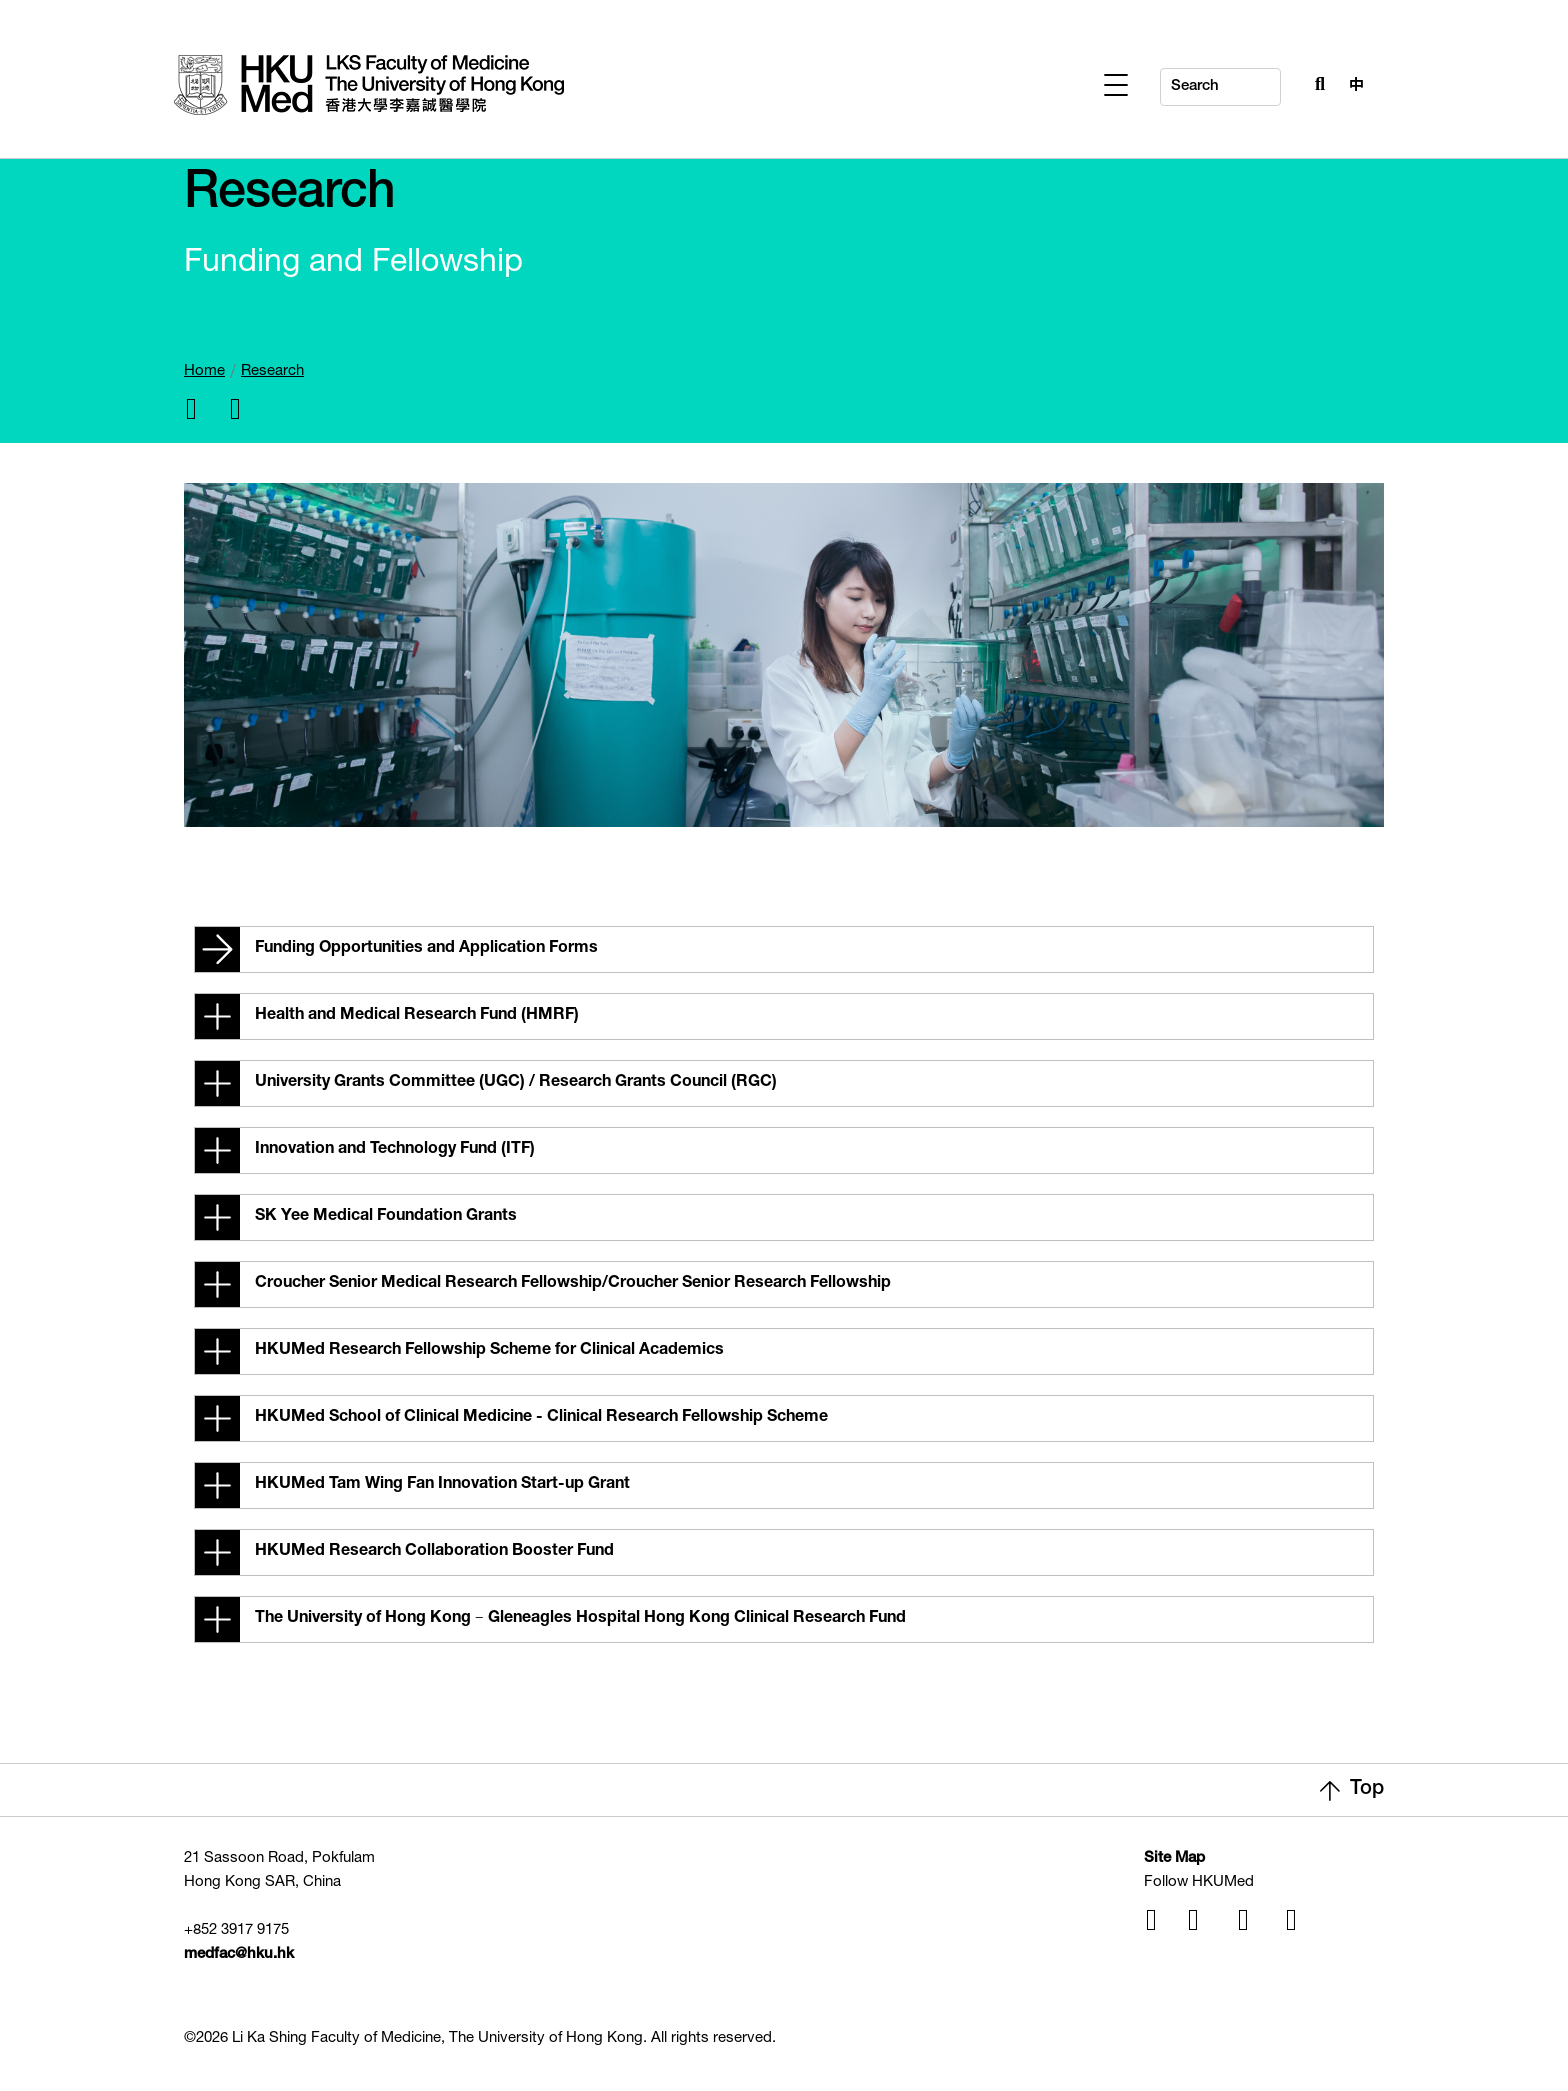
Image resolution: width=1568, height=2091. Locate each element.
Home (204, 371)
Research (272, 371)
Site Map (1174, 1858)
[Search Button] (1315, 82)
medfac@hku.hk (239, 1954)
